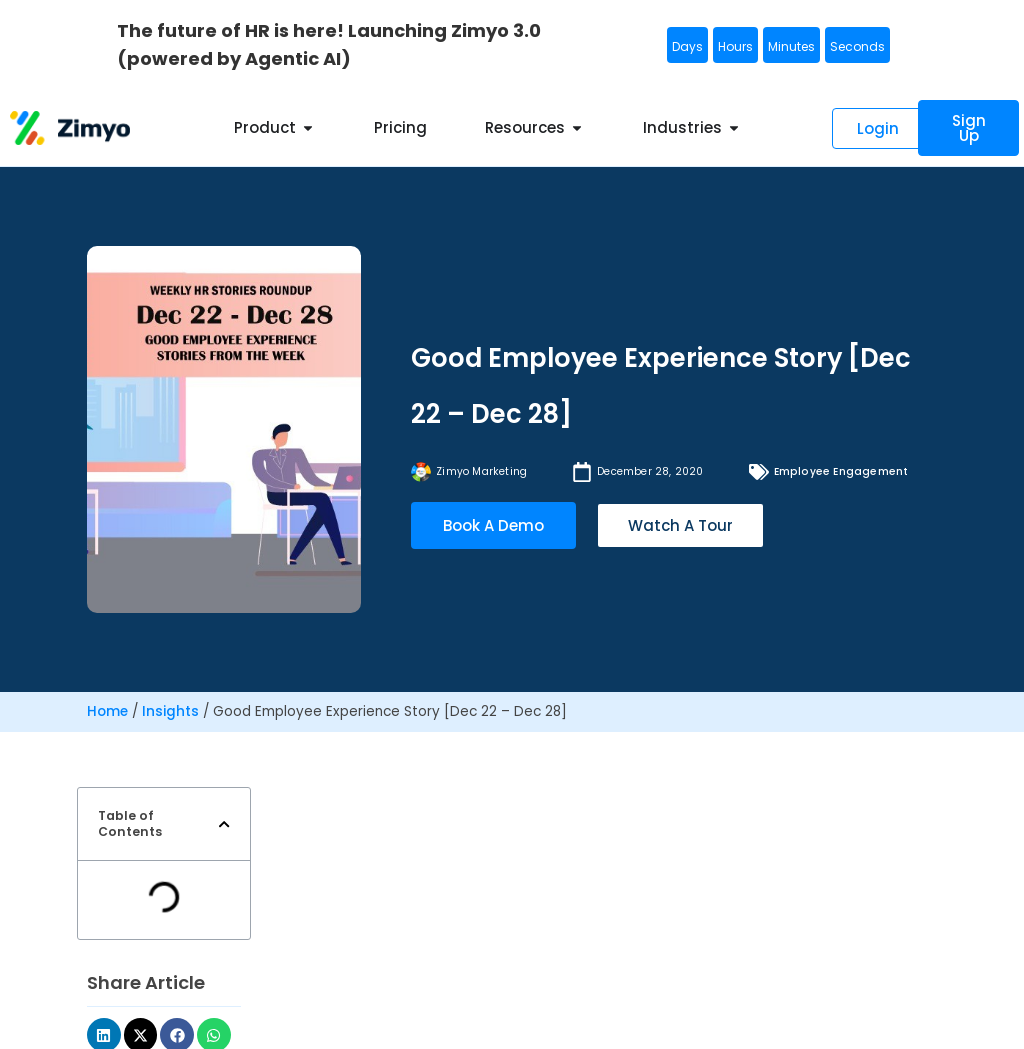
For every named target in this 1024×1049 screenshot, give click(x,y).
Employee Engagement (841, 471)
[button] (224, 824)
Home (107, 711)
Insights (170, 711)
